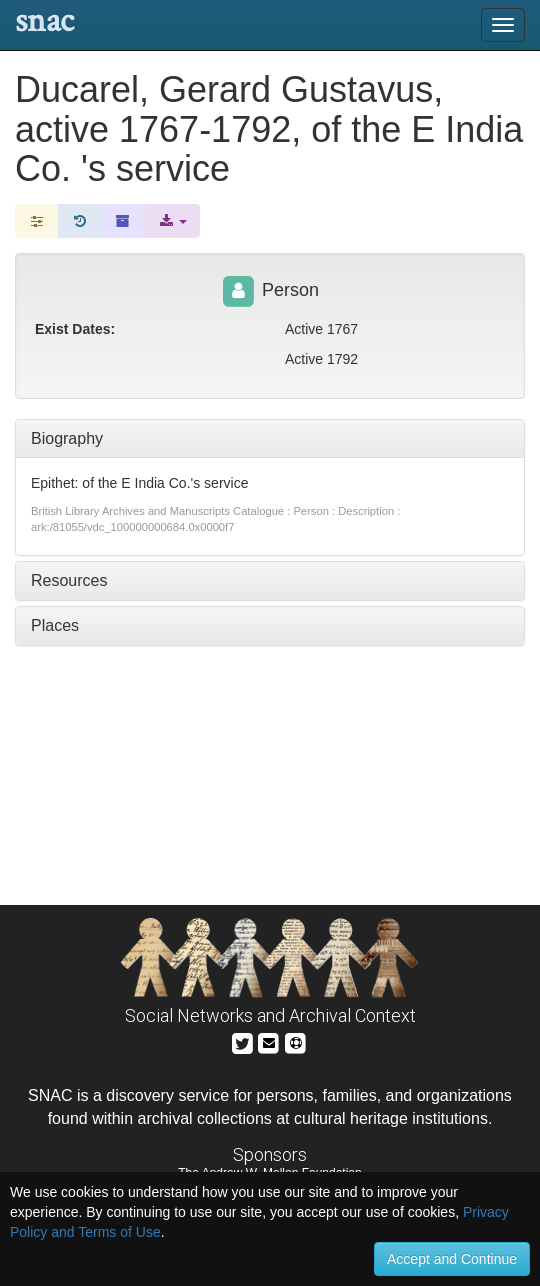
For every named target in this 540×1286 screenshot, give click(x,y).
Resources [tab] (69, 580)
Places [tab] (55, 625)
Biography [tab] (67, 438)
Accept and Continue (452, 1259)
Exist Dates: (75, 329)
